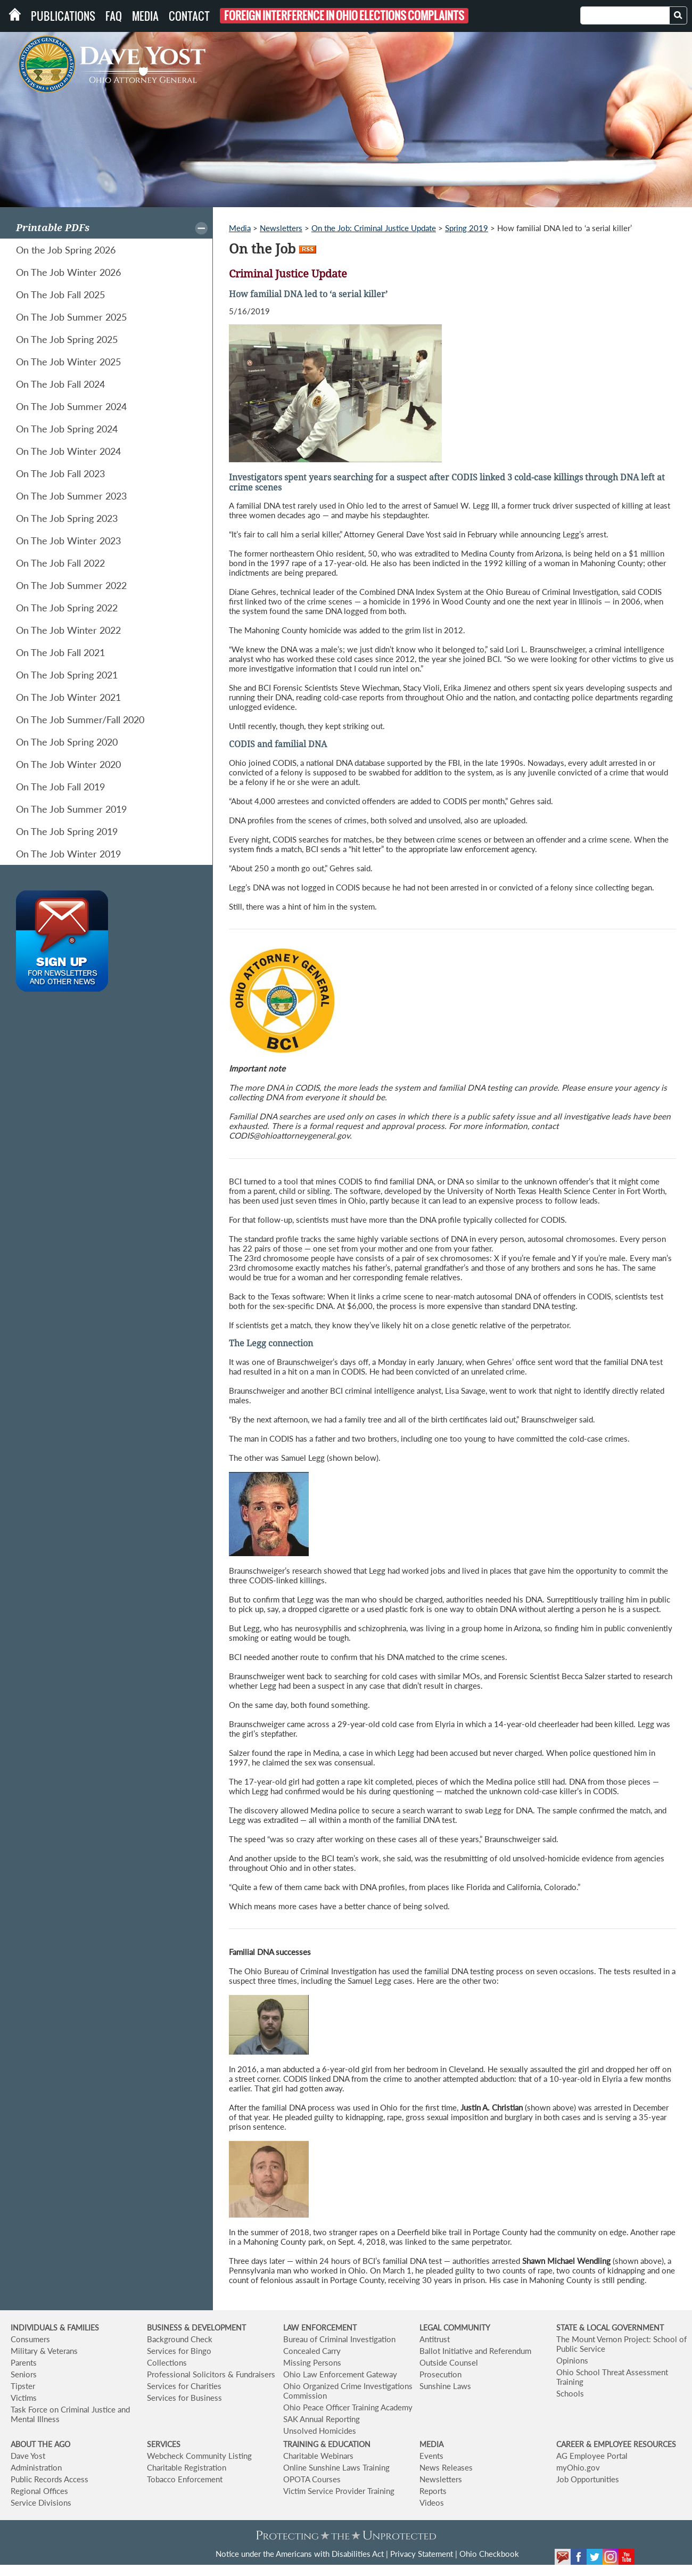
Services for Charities (184, 2386)
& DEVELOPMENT (215, 2327)
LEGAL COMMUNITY (454, 2327)
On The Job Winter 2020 (68, 764)
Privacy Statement (421, 2553)
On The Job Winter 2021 (68, 697)
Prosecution (440, 2374)
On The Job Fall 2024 (60, 384)
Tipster (23, 2386)
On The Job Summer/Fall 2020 (80, 719)
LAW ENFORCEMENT (320, 2327)
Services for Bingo (179, 2351)
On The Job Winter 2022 (68, 630)
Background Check (179, 2339)
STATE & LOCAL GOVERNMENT (610, 2327)
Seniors (24, 2374)
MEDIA (431, 2444)
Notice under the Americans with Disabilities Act (300, 2553)
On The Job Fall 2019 (60, 786)
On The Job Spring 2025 (67, 339)
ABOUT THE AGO (40, 2444)
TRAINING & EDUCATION (326, 2444)
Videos (431, 2502)
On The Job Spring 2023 (67, 518)
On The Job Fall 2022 (60, 563)
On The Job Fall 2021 (60, 652)
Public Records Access (49, 2479)
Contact (189, 16)
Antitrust (434, 2339)
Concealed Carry (312, 2351)
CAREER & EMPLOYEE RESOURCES (616, 2444)
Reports (433, 2491)
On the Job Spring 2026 (66, 250)
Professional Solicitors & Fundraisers (211, 2374)
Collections (167, 2362)
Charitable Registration (186, 2467)
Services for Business (184, 2397)
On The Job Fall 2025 (60, 294)
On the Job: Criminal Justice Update (373, 228)
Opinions (572, 2360)
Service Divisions (41, 2502)
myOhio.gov (578, 2467)
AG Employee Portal (592, 2455)
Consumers (30, 2339)
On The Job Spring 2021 (67, 675)
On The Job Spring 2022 (67, 608)
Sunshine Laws (445, 2386)
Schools (570, 2393)
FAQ (113, 16)
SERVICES (163, 2444)
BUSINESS (165, 2327)
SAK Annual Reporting (321, 2419)
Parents (24, 2362)
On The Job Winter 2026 (68, 272)
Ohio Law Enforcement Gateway (340, 2374)
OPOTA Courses (312, 2479)
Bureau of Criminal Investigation (339, 2339)
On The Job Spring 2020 (67, 742)
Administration (36, 2467)
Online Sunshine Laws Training (336, 2467)
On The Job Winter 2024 (68, 451)
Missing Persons (312, 2362)
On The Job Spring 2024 (67, 429)
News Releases (446, 2467)
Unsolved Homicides (319, 2430)
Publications (63, 16)
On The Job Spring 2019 (67, 831)
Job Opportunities (587, 2479)
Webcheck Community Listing (199, 2455)
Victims (24, 2397)
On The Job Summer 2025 (71, 317)
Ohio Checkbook (489, 2553)
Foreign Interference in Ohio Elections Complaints (344, 15)
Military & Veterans (44, 2351)
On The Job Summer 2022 (71, 585)
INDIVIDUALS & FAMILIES (55, 2327)
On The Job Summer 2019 (71, 809)
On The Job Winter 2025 (68, 361)
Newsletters (281, 228)
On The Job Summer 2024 (71, 406)
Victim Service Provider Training (338, 2491)
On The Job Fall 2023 (60, 473)
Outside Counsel (448, 2362)
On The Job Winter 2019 (68, 854)
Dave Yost (28, 2455)
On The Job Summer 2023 (71, 496)
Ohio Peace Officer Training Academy (348, 2407)
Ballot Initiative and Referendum (475, 2351)
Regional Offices (39, 2491)
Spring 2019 (466, 228)
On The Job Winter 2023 (68, 540)
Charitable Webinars (318, 2455)
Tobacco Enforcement (185, 2479)
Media (145, 16)
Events (431, 2455)
